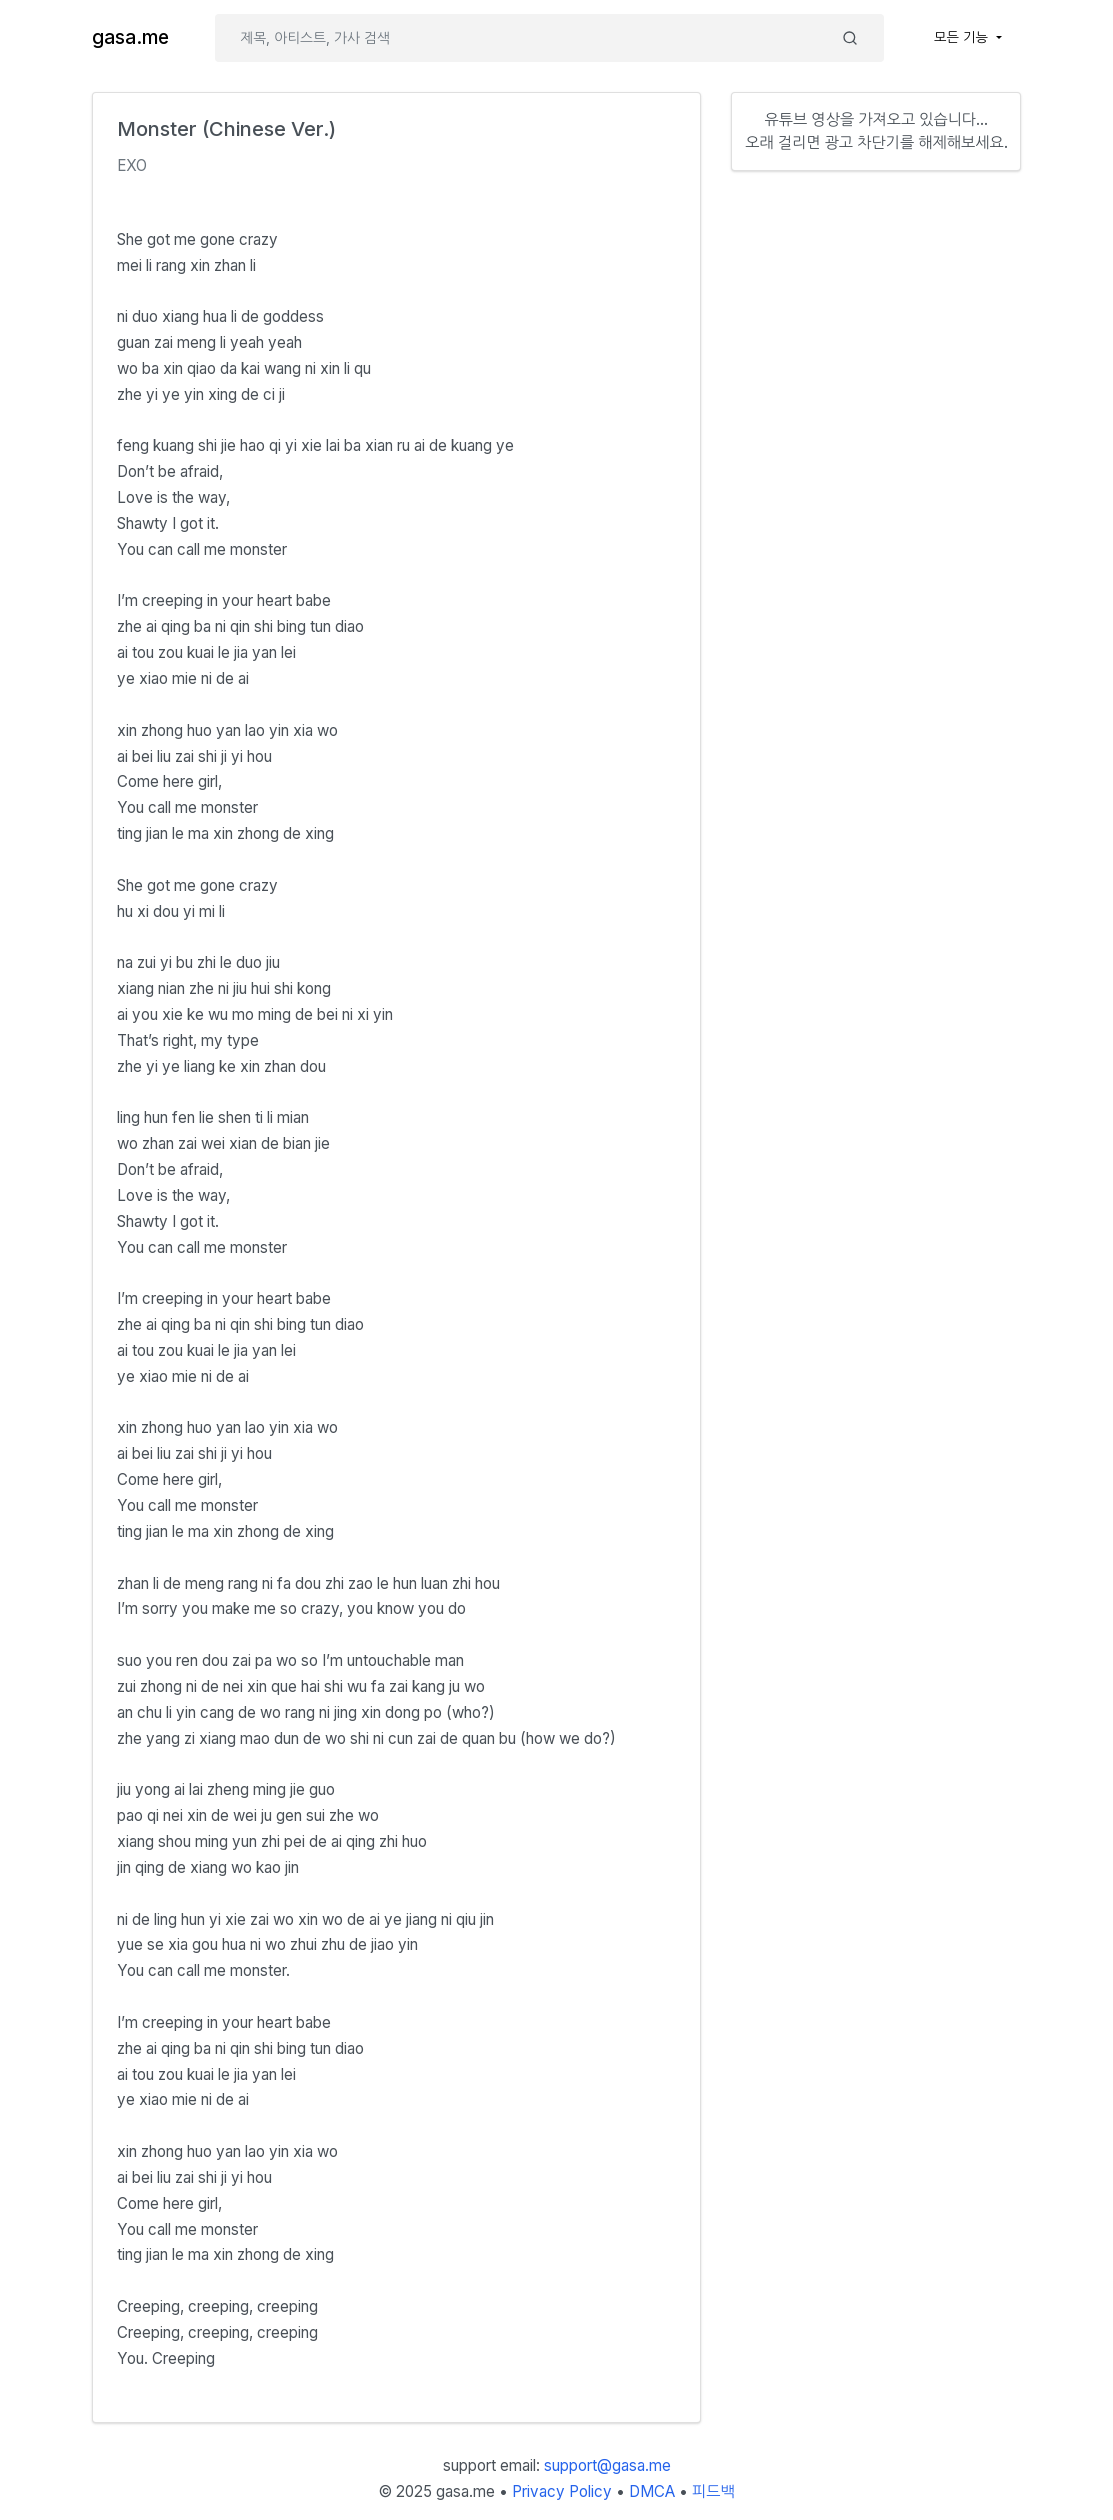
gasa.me (130, 37)
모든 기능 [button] (963, 37)
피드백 (713, 2491)
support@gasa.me (607, 2465)
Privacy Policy (562, 2491)
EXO (132, 165)
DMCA (652, 2491)
